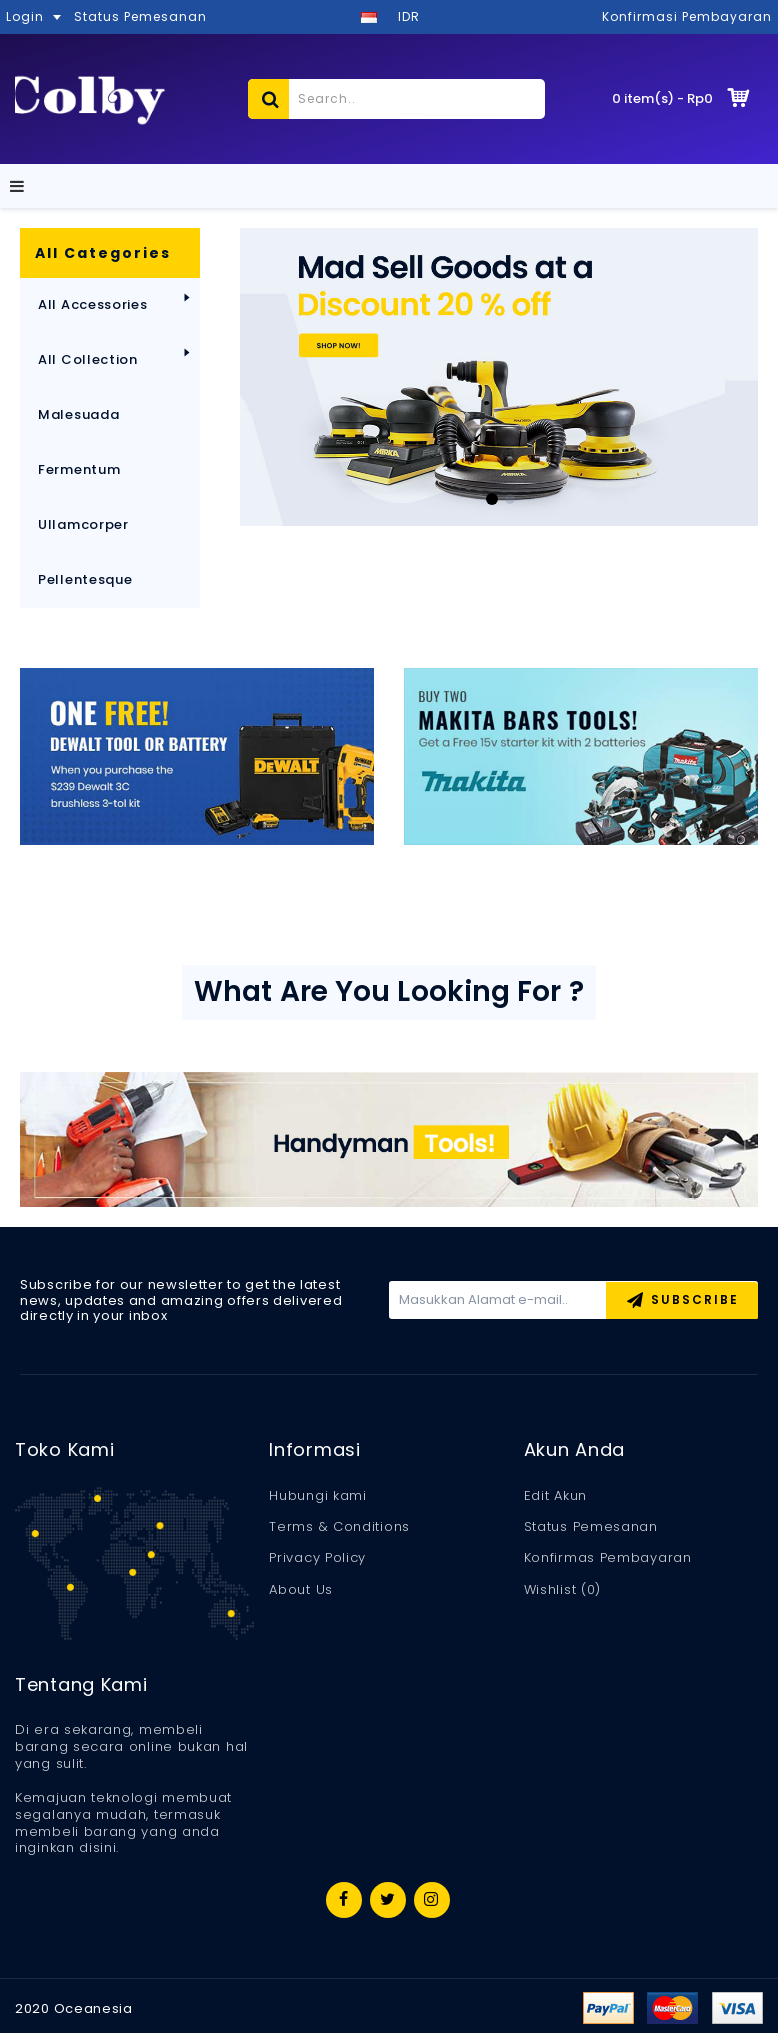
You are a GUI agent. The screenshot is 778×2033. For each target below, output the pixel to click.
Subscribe (682, 1301)
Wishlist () (562, 1590)
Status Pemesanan (591, 1527)
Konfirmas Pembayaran (608, 1558)
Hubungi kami (317, 1496)
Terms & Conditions (339, 1527)
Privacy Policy (317, 1558)
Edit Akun (555, 1496)
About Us (301, 1590)
